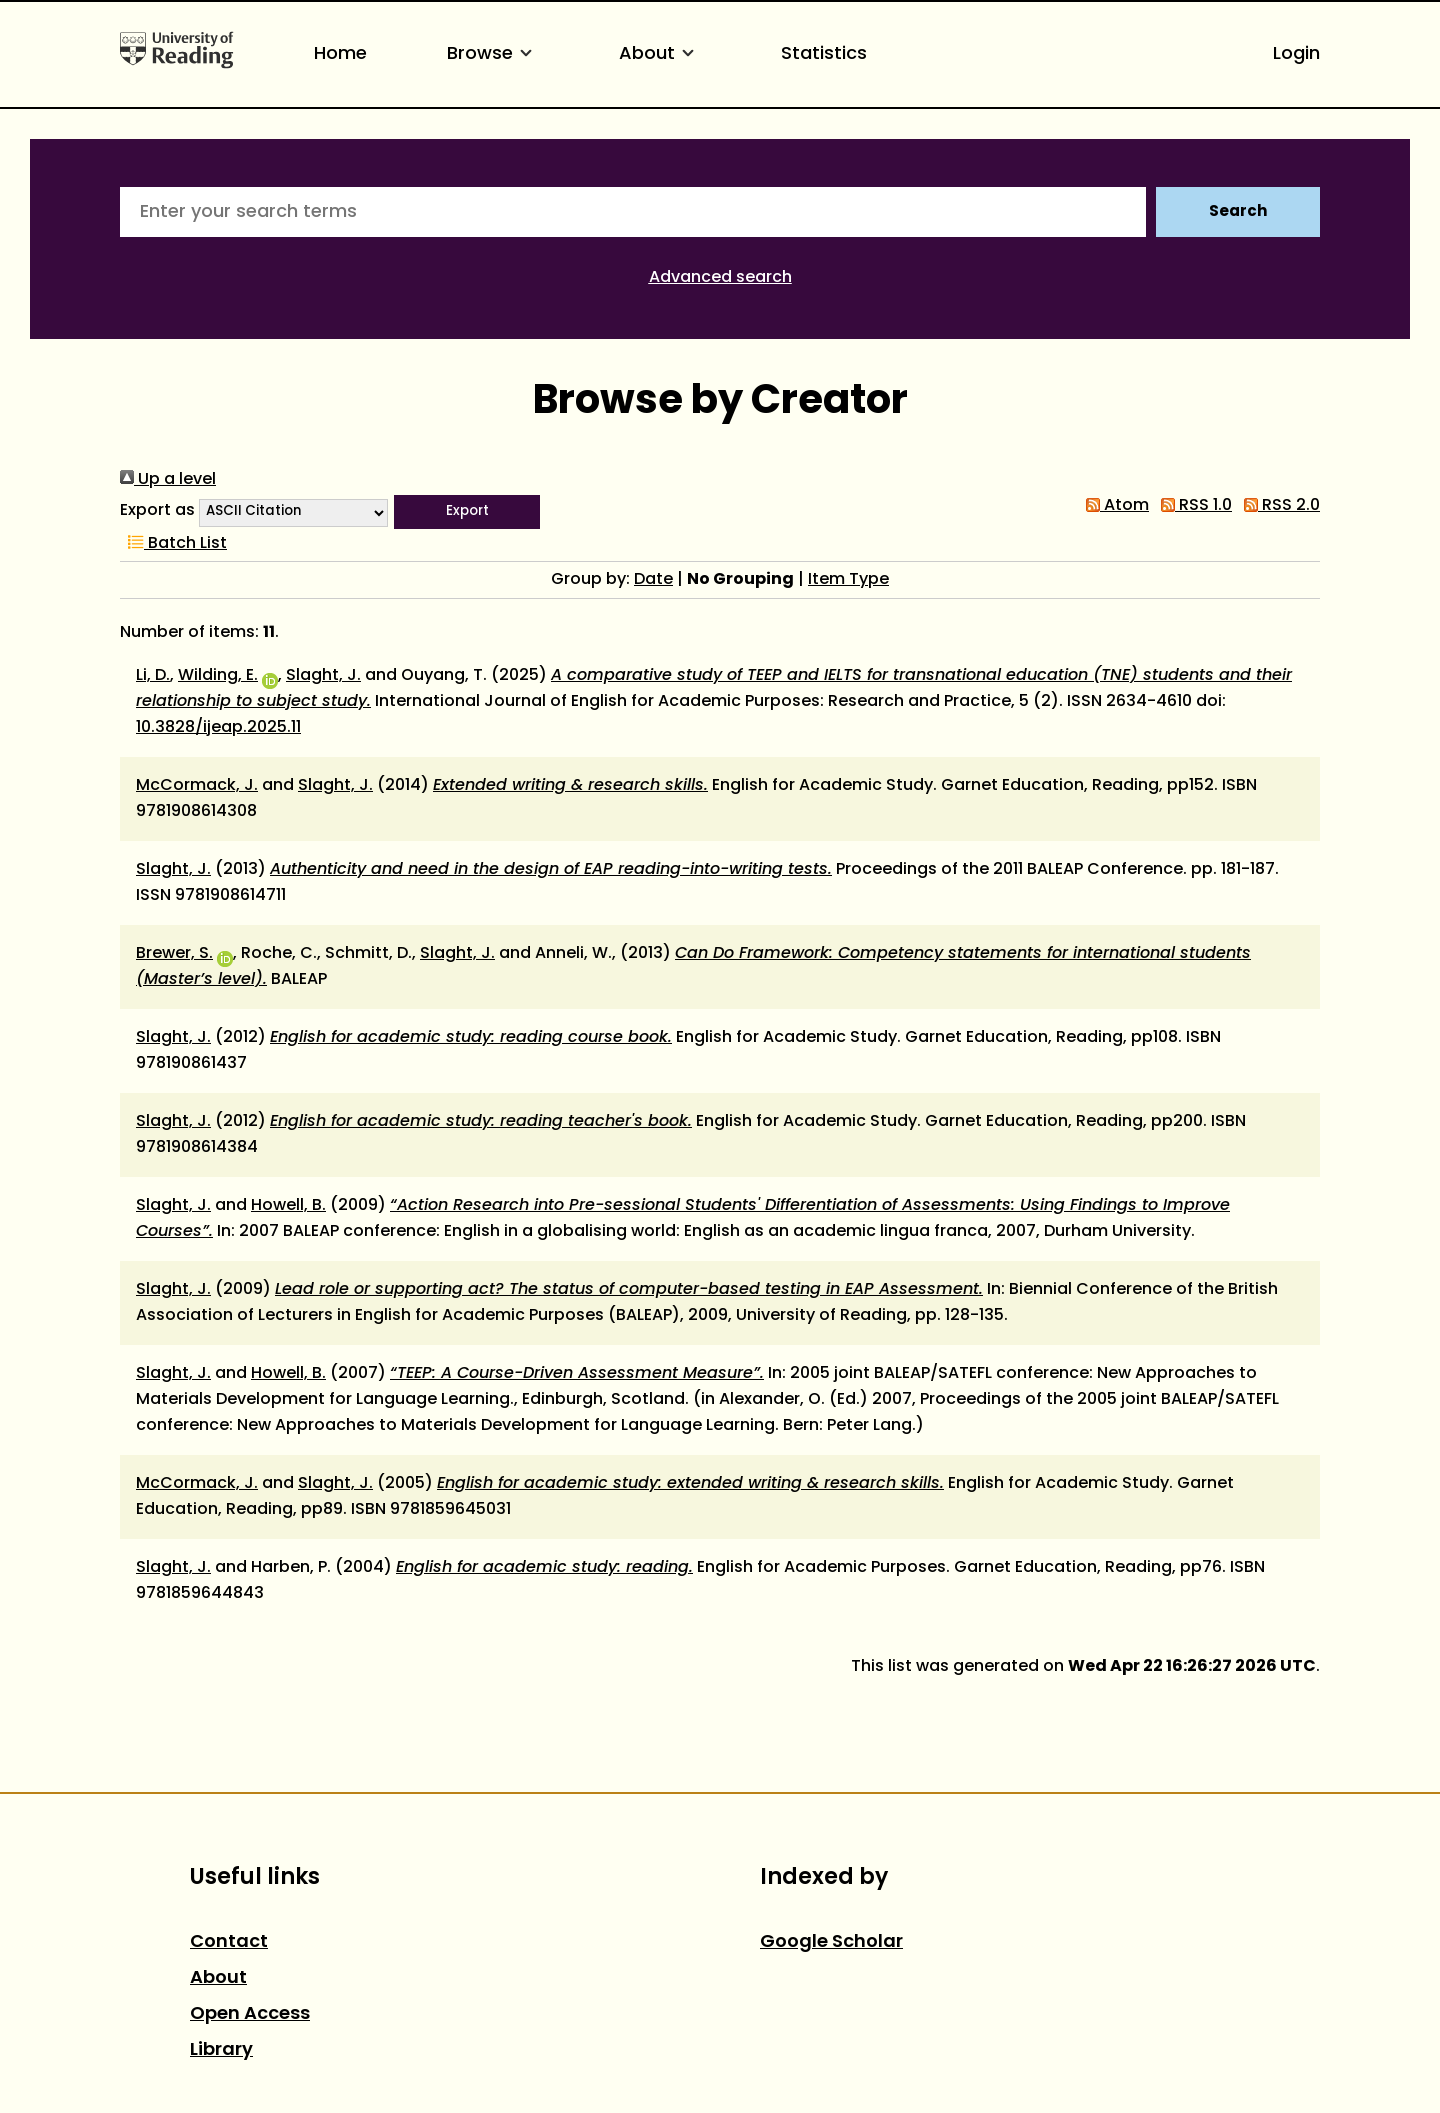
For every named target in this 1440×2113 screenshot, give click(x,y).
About (660, 54)
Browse (493, 54)
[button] (467, 512)
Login (1296, 54)
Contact (229, 1942)
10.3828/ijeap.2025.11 (218, 728)
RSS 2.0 (1278, 506)
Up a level (168, 480)
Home (340, 54)
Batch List (173, 544)
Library (221, 2050)
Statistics (824, 54)
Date (653, 580)
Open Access (250, 2014)
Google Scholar (831, 1942)
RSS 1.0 (1192, 506)
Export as (157, 511)
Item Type (848, 580)
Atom (1113, 506)
